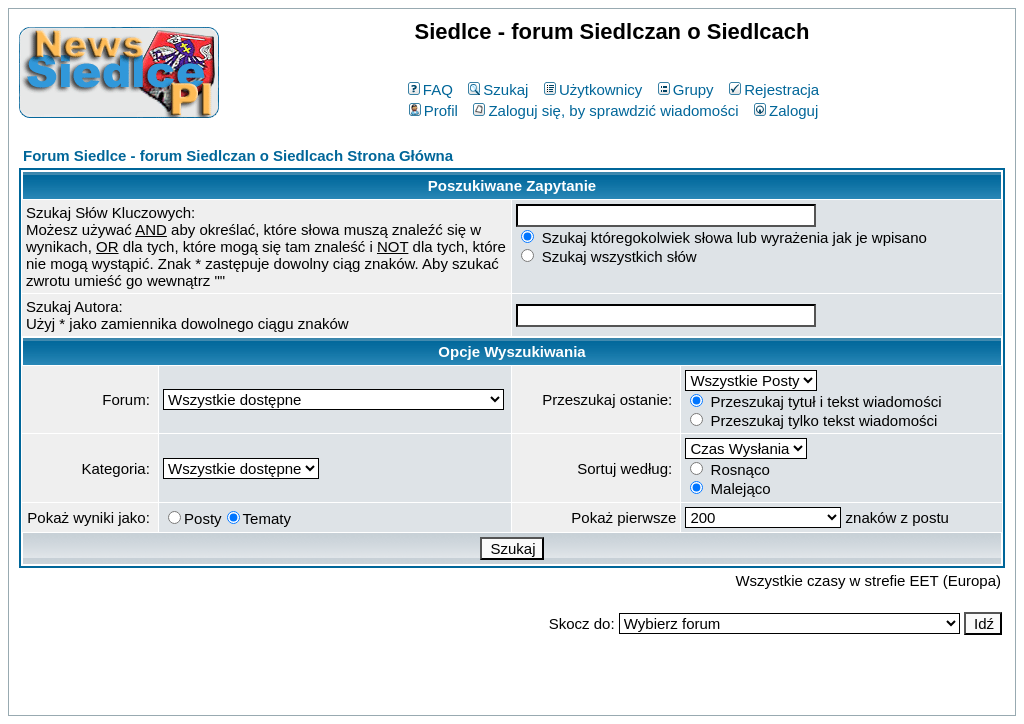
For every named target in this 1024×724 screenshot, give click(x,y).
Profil (433, 110)
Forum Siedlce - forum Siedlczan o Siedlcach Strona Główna (238, 155)
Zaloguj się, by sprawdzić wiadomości (605, 110)
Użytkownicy (593, 89)
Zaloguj (786, 110)
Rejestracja (774, 89)
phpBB (466, 696)
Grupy (686, 89)
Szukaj (498, 89)
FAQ (430, 89)
